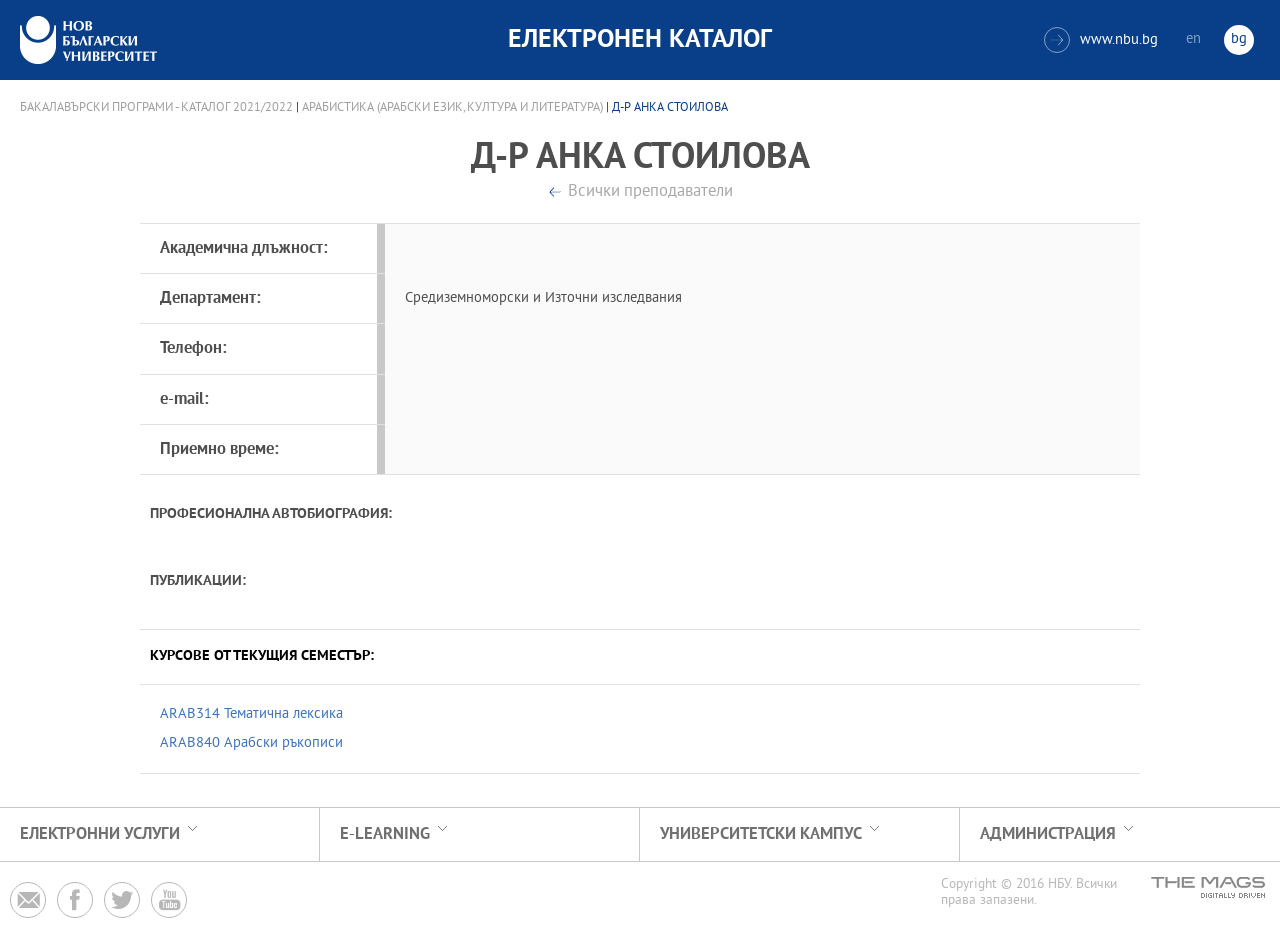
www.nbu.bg (1101, 40)
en (1193, 39)
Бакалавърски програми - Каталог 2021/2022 (156, 108)
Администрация (1048, 834)
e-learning (385, 834)
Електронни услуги (100, 834)
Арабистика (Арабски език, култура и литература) (452, 108)
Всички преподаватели (650, 192)
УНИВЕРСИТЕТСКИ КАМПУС (761, 834)
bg (1239, 39)
